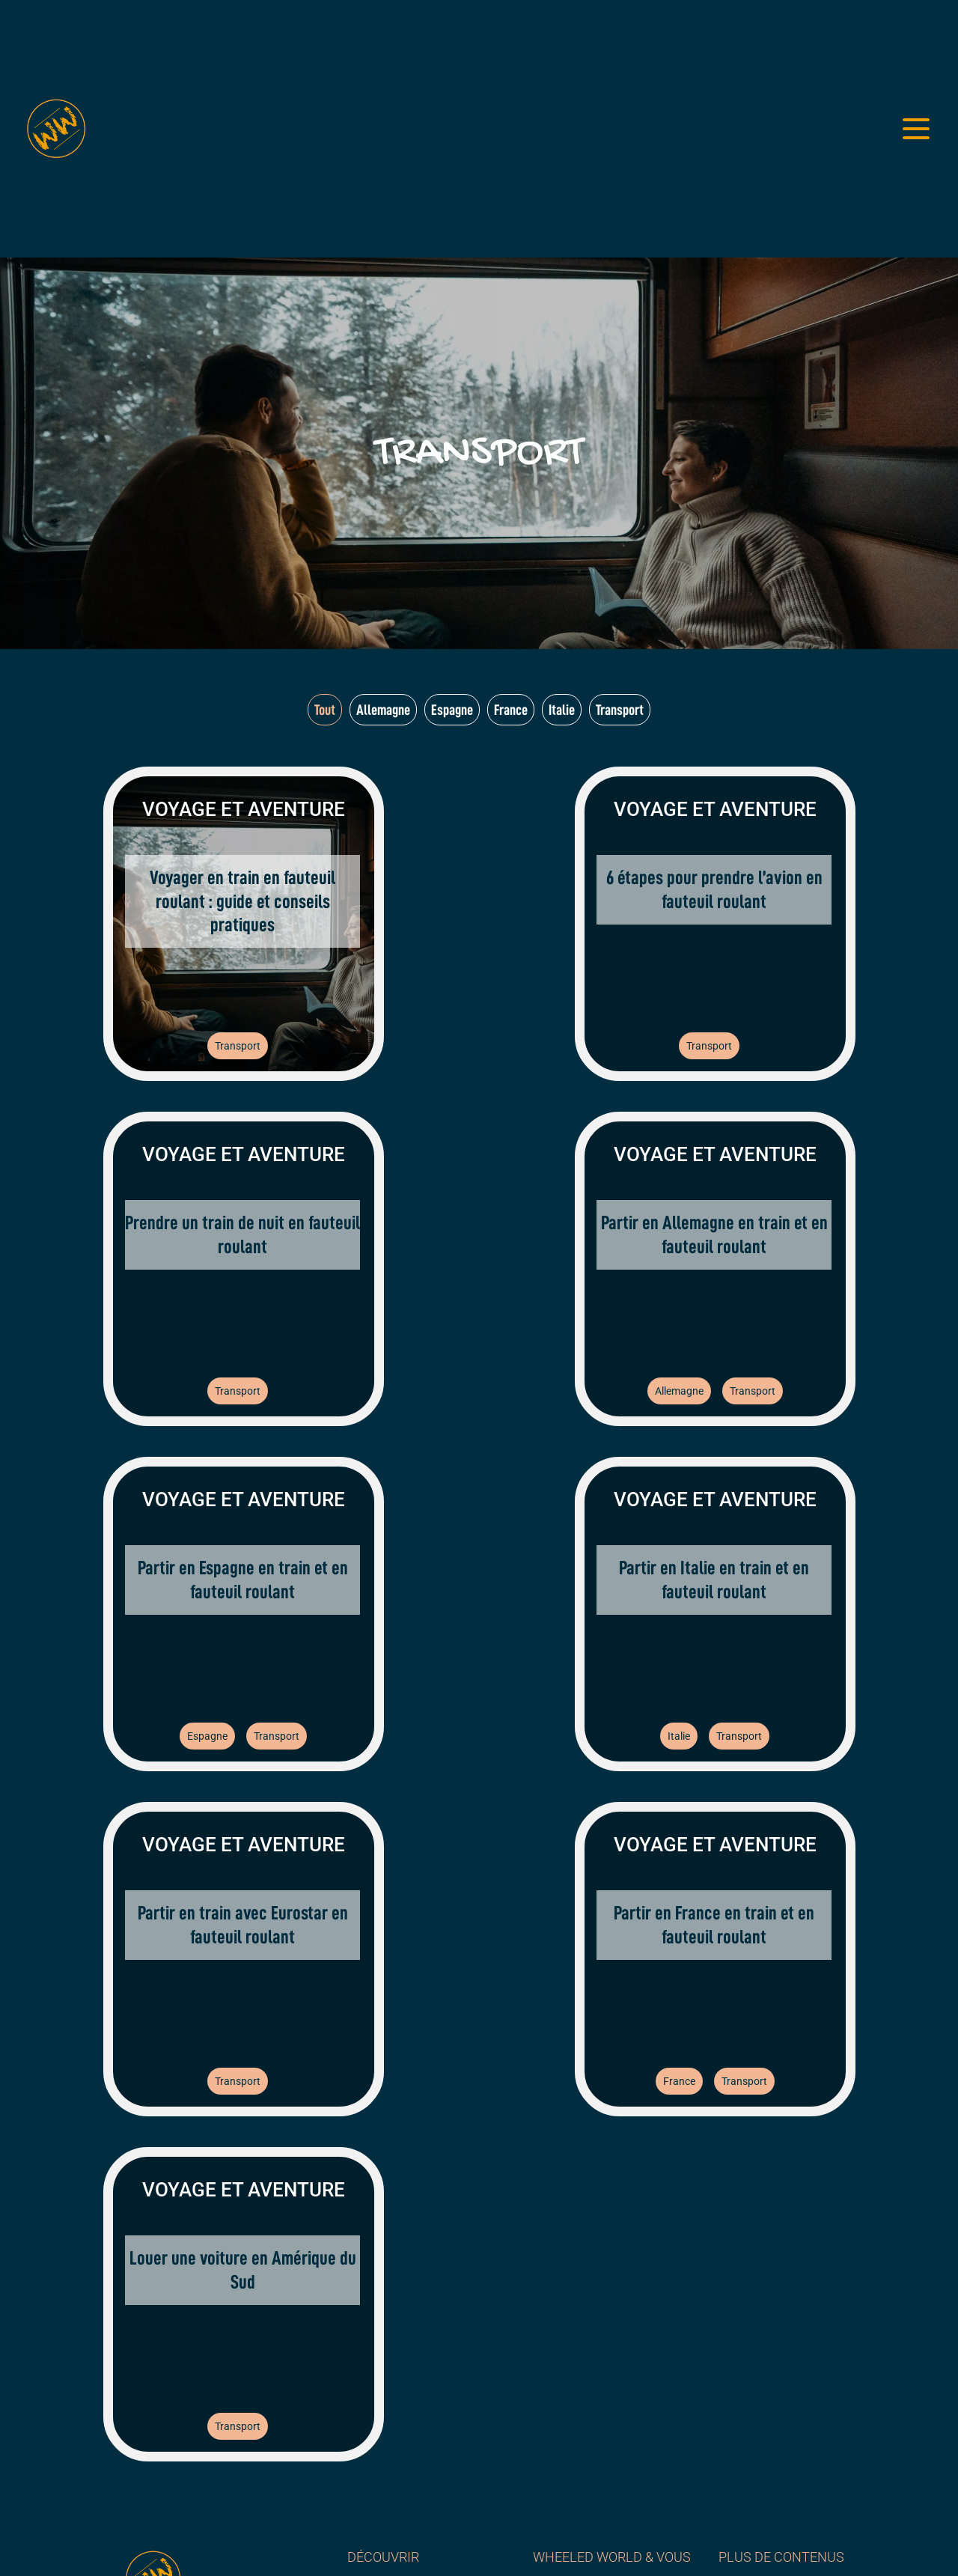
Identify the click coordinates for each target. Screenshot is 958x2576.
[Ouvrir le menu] (916, 129)
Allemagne (679, 1391)
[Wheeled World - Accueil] (56, 129)
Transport (237, 1046)
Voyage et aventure (243, 809)
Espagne (207, 1736)
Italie (679, 1736)
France (679, 2081)
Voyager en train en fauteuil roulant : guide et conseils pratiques (242, 901)
